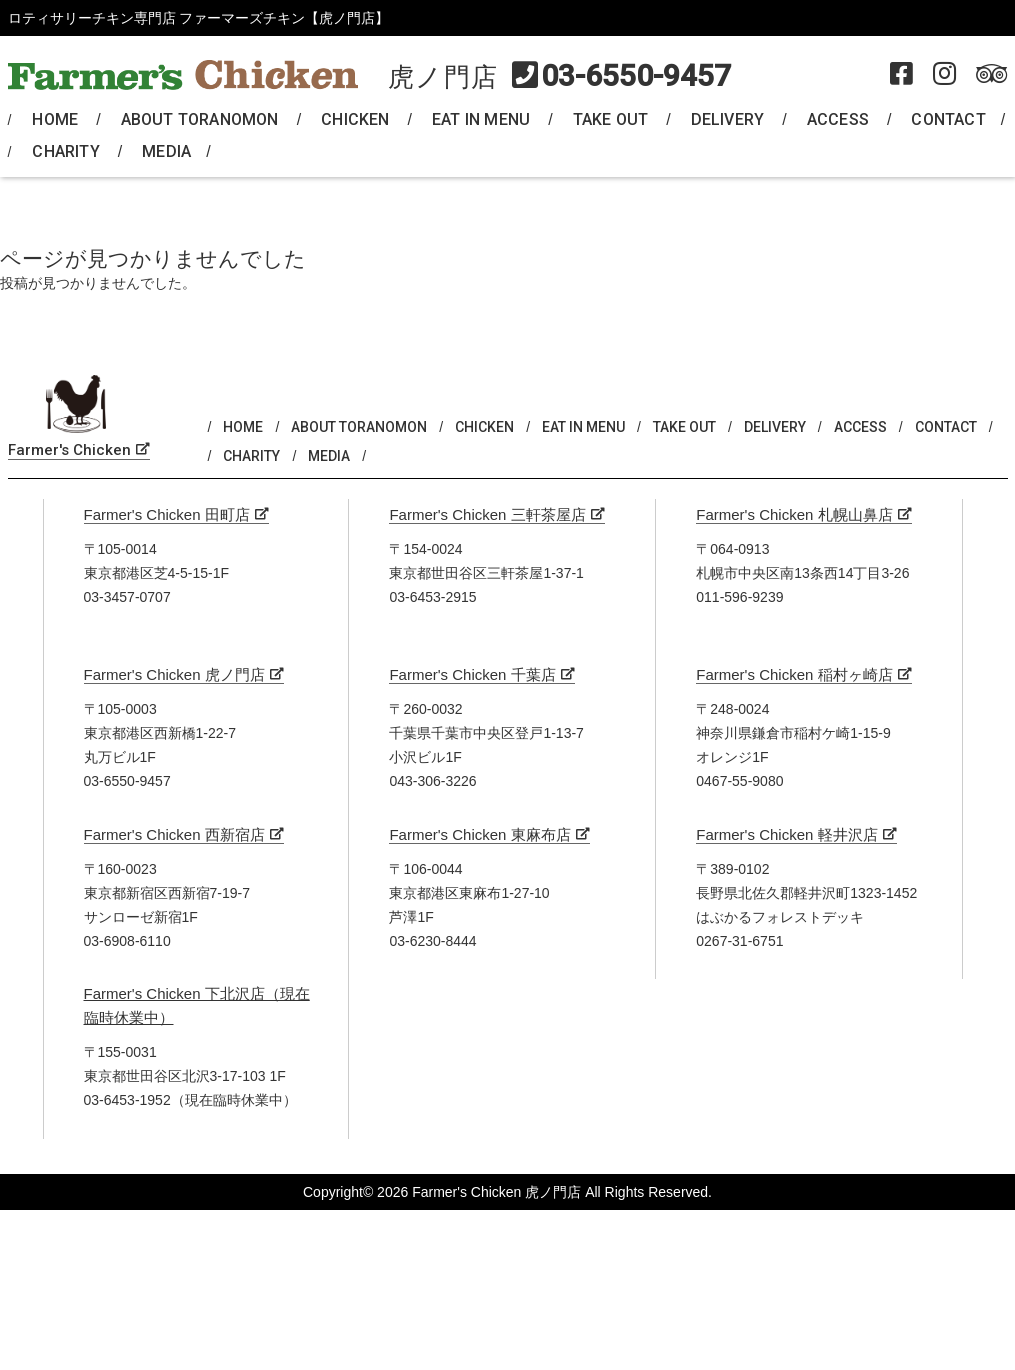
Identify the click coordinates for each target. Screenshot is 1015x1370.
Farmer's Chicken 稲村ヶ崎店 (794, 674)
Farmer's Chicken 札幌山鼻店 (794, 514)
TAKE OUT (611, 119)
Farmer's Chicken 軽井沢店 (786, 834)
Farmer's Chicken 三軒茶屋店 (487, 514)
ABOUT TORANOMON (200, 119)
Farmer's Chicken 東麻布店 (479, 834)
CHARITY (65, 151)
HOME (55, 119)
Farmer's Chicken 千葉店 (472, 674)
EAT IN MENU (481, 119)
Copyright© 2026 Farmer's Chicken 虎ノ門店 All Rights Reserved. (507, 1192)
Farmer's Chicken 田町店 (167, 514)
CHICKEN (355, 119)
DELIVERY (728, 119)
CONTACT (948, 119)
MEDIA (166, 151)
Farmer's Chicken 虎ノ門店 (174, 674)
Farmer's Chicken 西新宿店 (174, 834)
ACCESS (838, 119)
